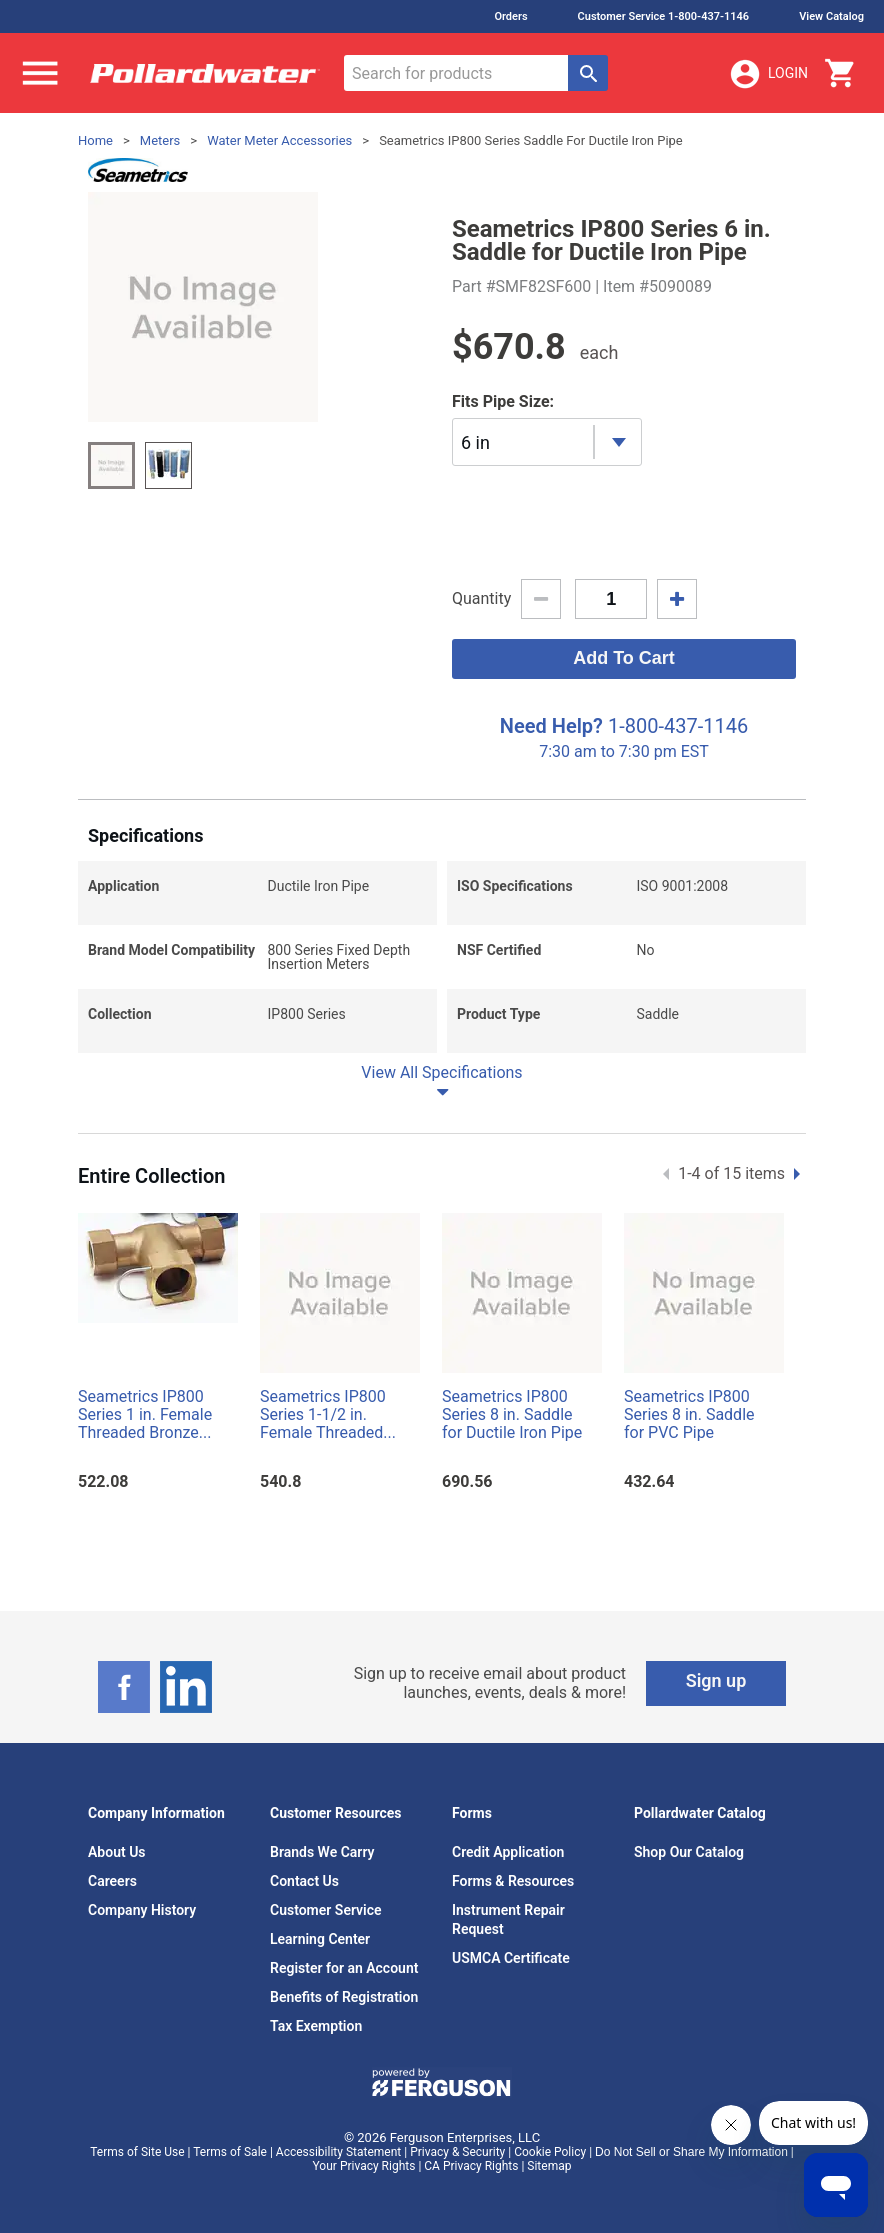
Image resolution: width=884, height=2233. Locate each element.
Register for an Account (344, 1968)
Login (768, 74)
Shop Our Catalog (689, 1852)
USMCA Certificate (511, 1958)
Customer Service (326, 1910)
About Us (117, 1852)
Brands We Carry (322, 1852)
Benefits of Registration (344, 1997)
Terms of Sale (230, 2152)
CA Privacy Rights (471, 2166)
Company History (142, 1910)
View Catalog (831, 16)
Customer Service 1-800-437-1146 (664, 16)
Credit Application (508, 1852)
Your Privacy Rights (364, 2166)
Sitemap (549, 2166)
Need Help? (551, 726)
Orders (510, 16)
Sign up (716, 1680)
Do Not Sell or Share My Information (691, 2152)
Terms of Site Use (137, 2152)
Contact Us (304, 1881)
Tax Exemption (316, 2026)
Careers (112, 1881)
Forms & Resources (513, 1881)
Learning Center (320, 1939)
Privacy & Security (457, 2152)
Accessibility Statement (338, 2152)
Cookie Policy (550, 2152)
